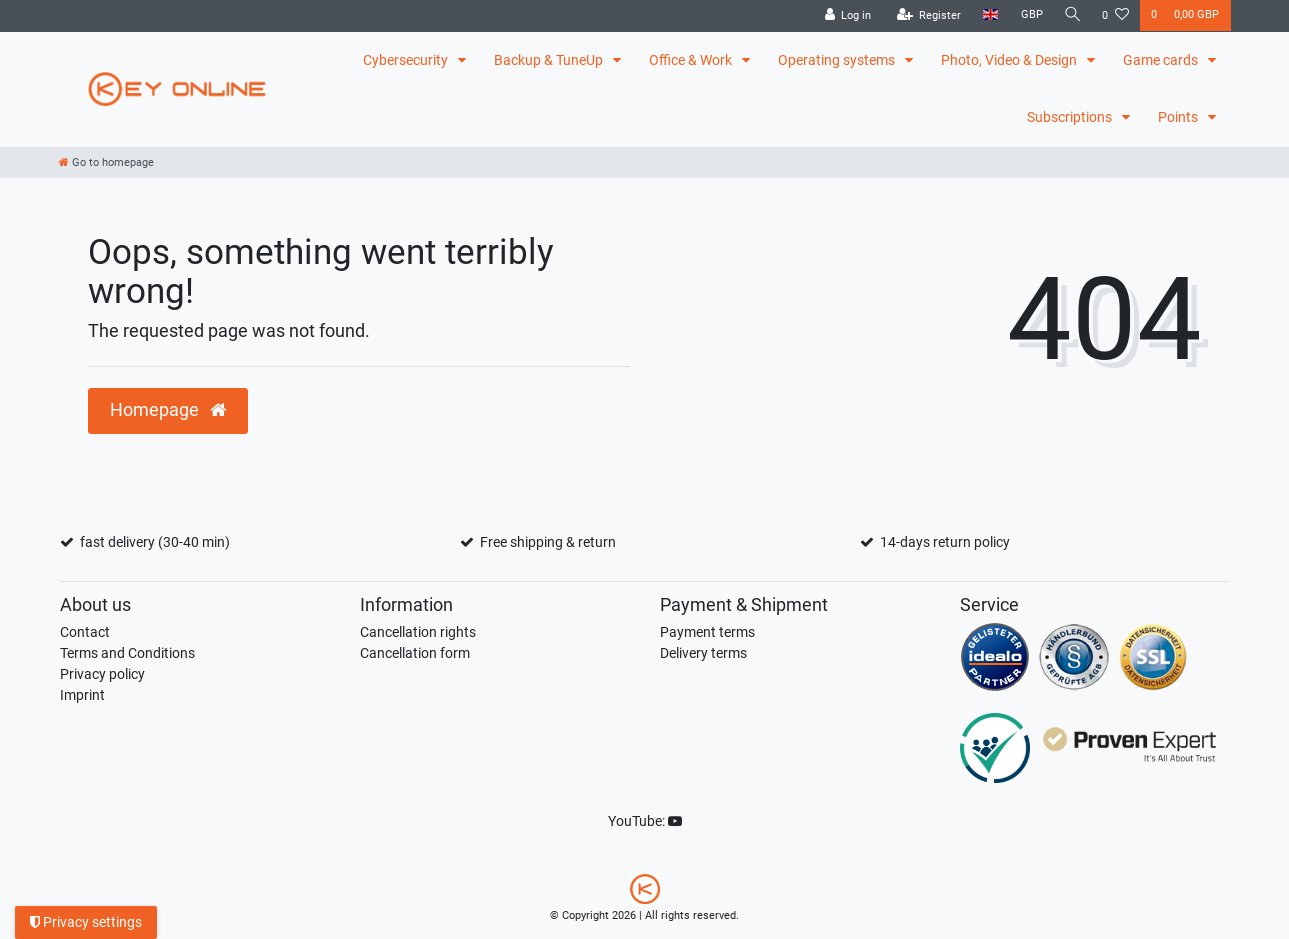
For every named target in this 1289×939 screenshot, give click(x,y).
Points (1179, 117)
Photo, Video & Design (1010, 60)
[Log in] (845, 16)
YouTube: (645, 821)
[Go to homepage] (106, 162)
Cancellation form (415, 653)
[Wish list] (1115, 16)
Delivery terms (703, 653)
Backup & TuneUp (550, 60)
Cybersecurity (407, 60)
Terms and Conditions (127, 653)
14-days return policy (945, 542)
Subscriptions (1071, 117)
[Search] (1071, 15)
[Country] (988, 15)
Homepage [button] (168, 410)
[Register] (926, 16)
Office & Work (692, 60)
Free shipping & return (548, 542)
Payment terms (707, 632)
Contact (85, 632)
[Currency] (1029, 15)
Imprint (82, 695)
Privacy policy (102, 674)
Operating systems (838, 60)
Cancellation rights (418, 632)
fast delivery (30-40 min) (155, 542)
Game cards (1162, 60)
